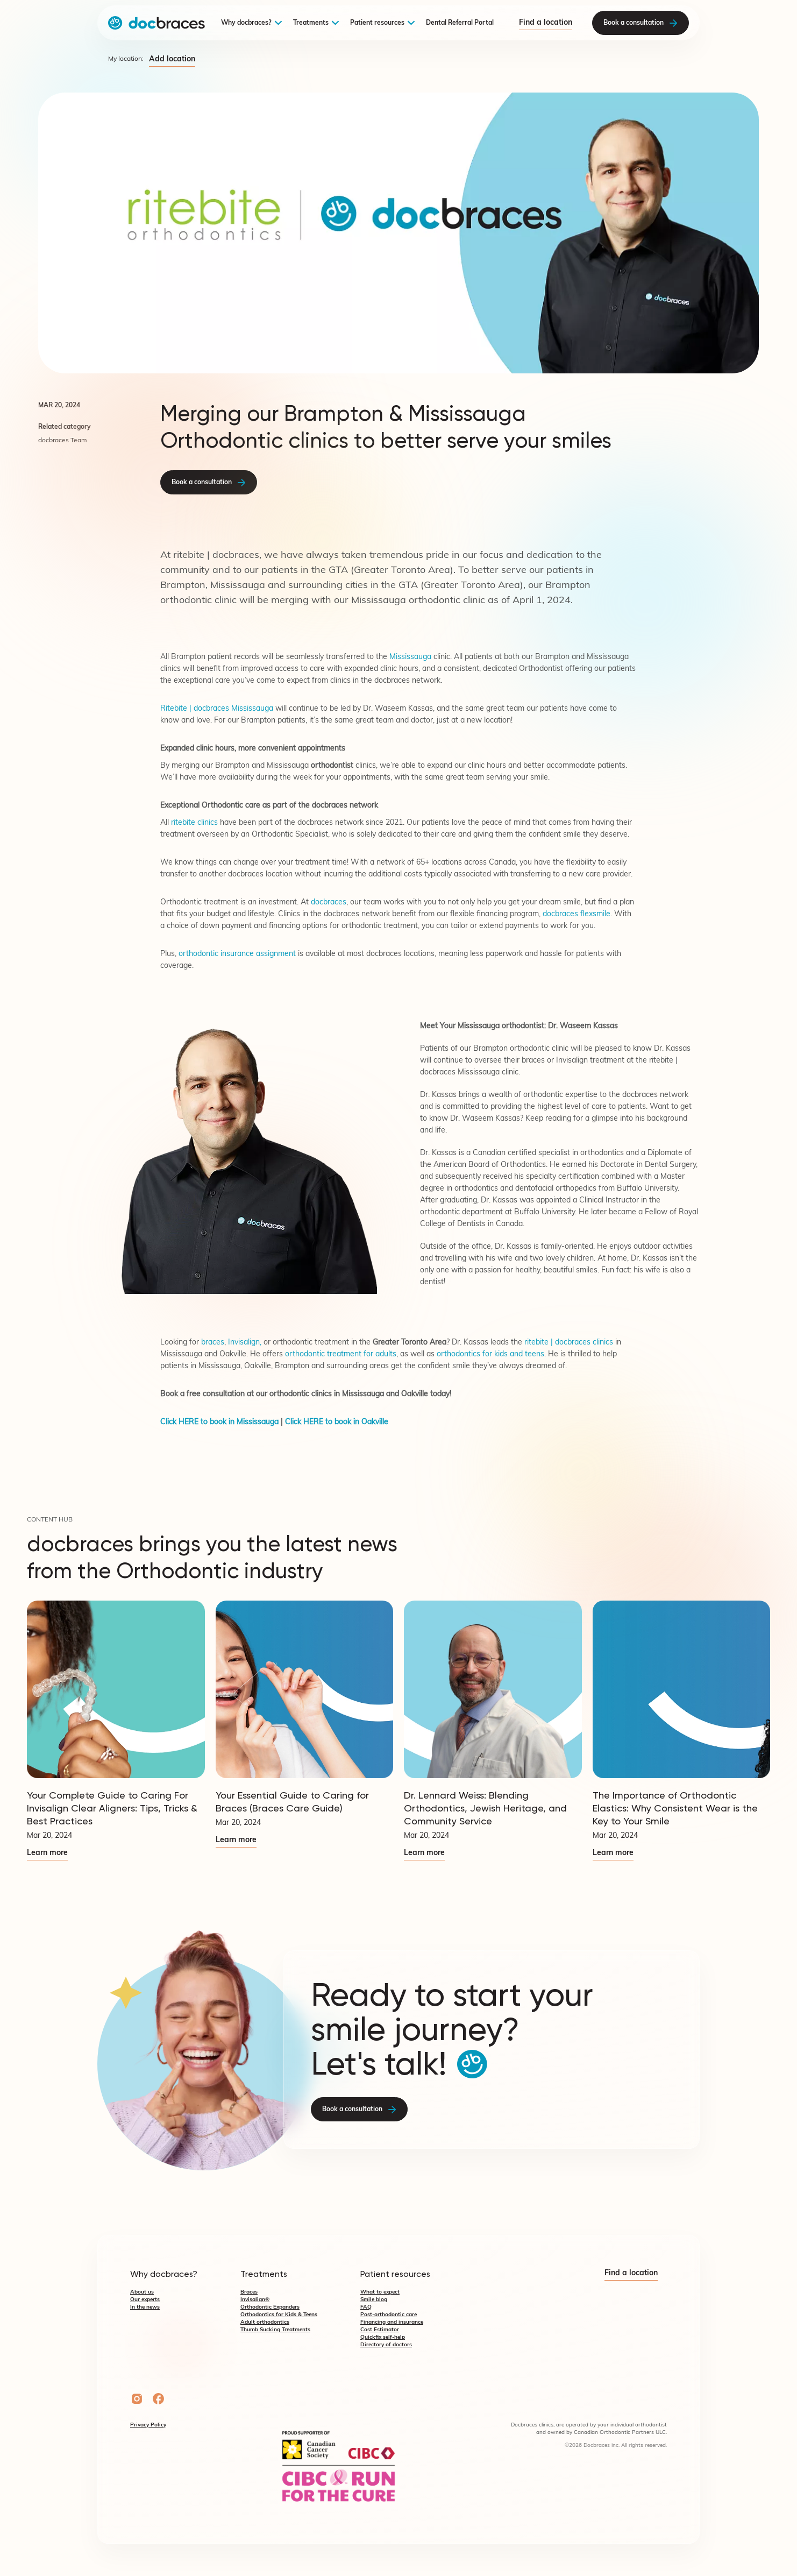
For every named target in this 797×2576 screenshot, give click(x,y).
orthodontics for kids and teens (490, 1354)
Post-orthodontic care (388, 2315)
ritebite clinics (194, 823)
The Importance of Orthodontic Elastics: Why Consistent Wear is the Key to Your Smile (675, 1808)
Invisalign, (246, 1343)
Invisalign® (254, 2300)
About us (142, 2292)
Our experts (145, 2300)
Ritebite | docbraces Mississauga (216, 709)
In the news (145, 2307)
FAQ (366, 2307)
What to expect (380, 2292)
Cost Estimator (379, 2330)
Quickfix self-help (382, 2337)
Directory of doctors (386, 2345)
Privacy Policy (148, 2425)
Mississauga (411, 657)
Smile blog (373, 2300)
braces (533, 1061)
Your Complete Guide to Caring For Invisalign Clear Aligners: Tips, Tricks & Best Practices (112, 1808)
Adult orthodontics (264, 2322)
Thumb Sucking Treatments (275, 2330)
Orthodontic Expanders (270, 2307)
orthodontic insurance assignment (237, 954)
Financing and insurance (391, 2322)
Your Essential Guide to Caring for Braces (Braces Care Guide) (292, 1801)
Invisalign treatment (590, 1061)
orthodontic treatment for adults (340, 1354)
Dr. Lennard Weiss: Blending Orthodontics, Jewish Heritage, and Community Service (485, 1808)
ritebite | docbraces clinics (568, 1343)
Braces (249, 2292)
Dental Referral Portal (460, 23)
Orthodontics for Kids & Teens (278, 2315)
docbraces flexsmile (576, 914)
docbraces (328, 902)
